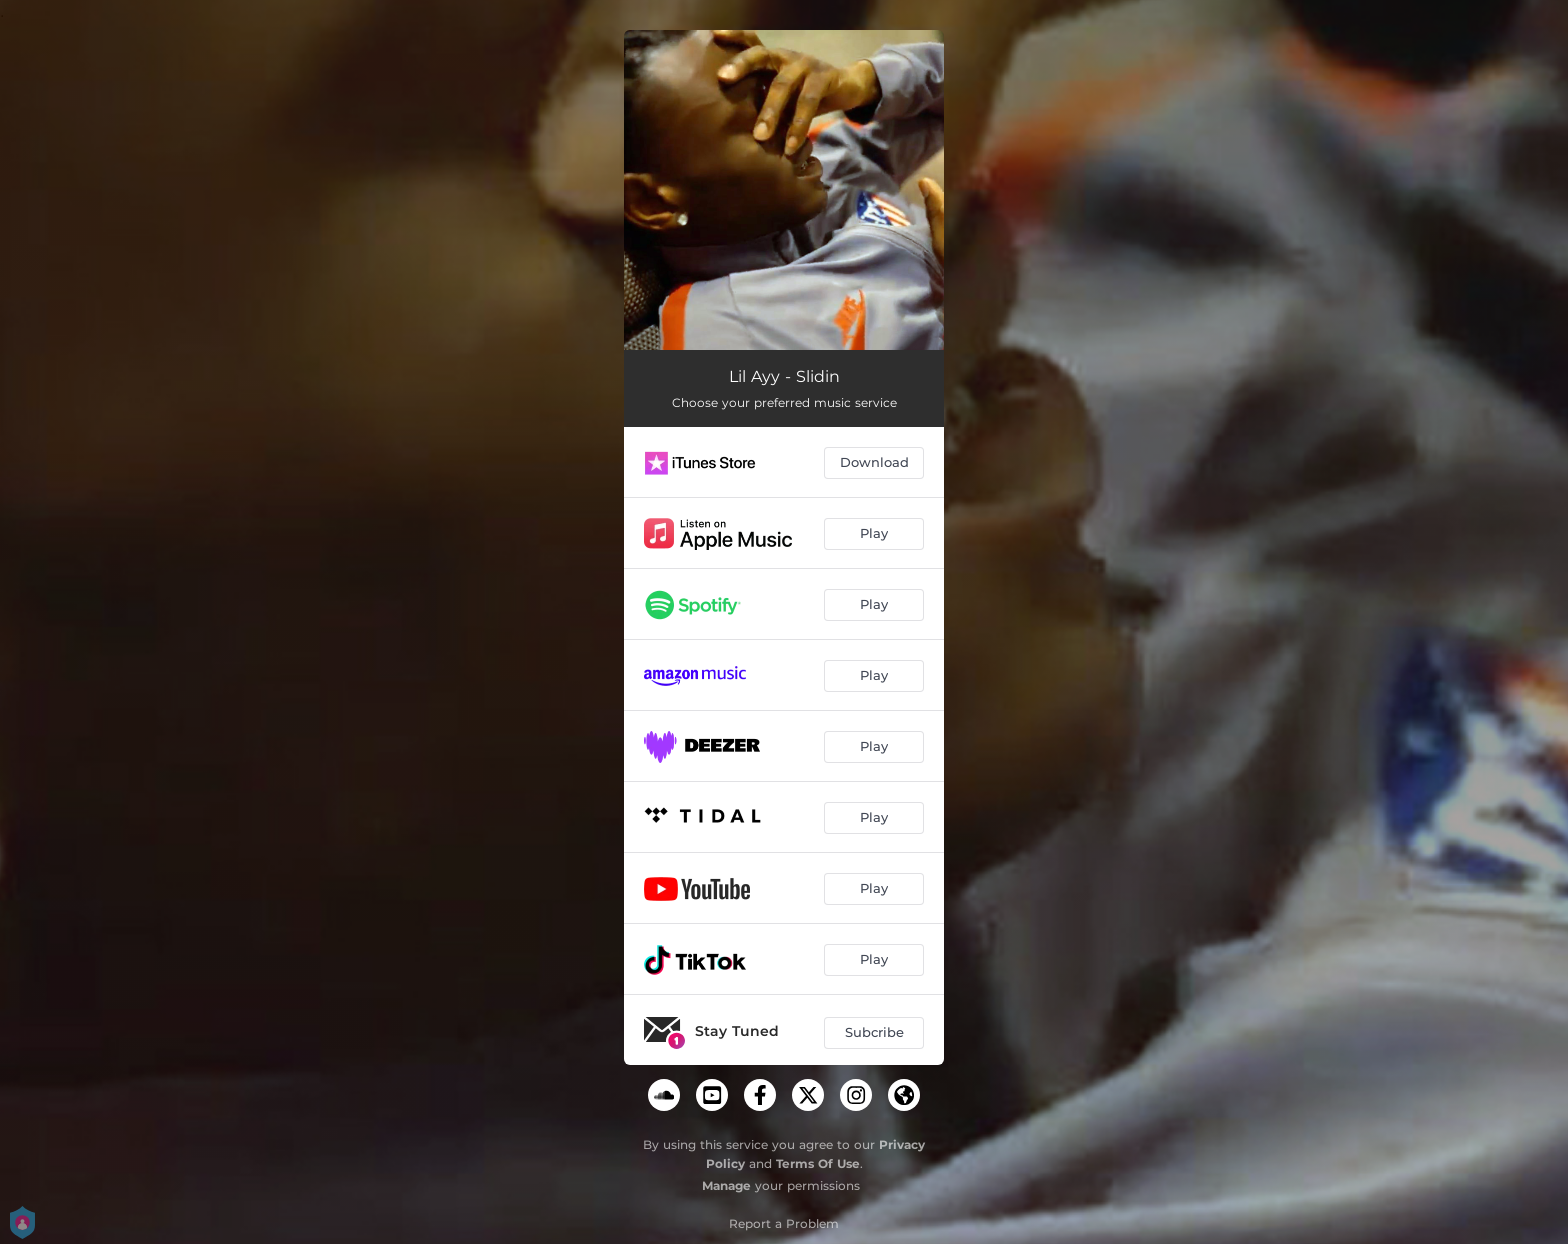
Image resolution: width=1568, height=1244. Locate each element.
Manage (726, 1185)
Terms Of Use (818, 1163)
